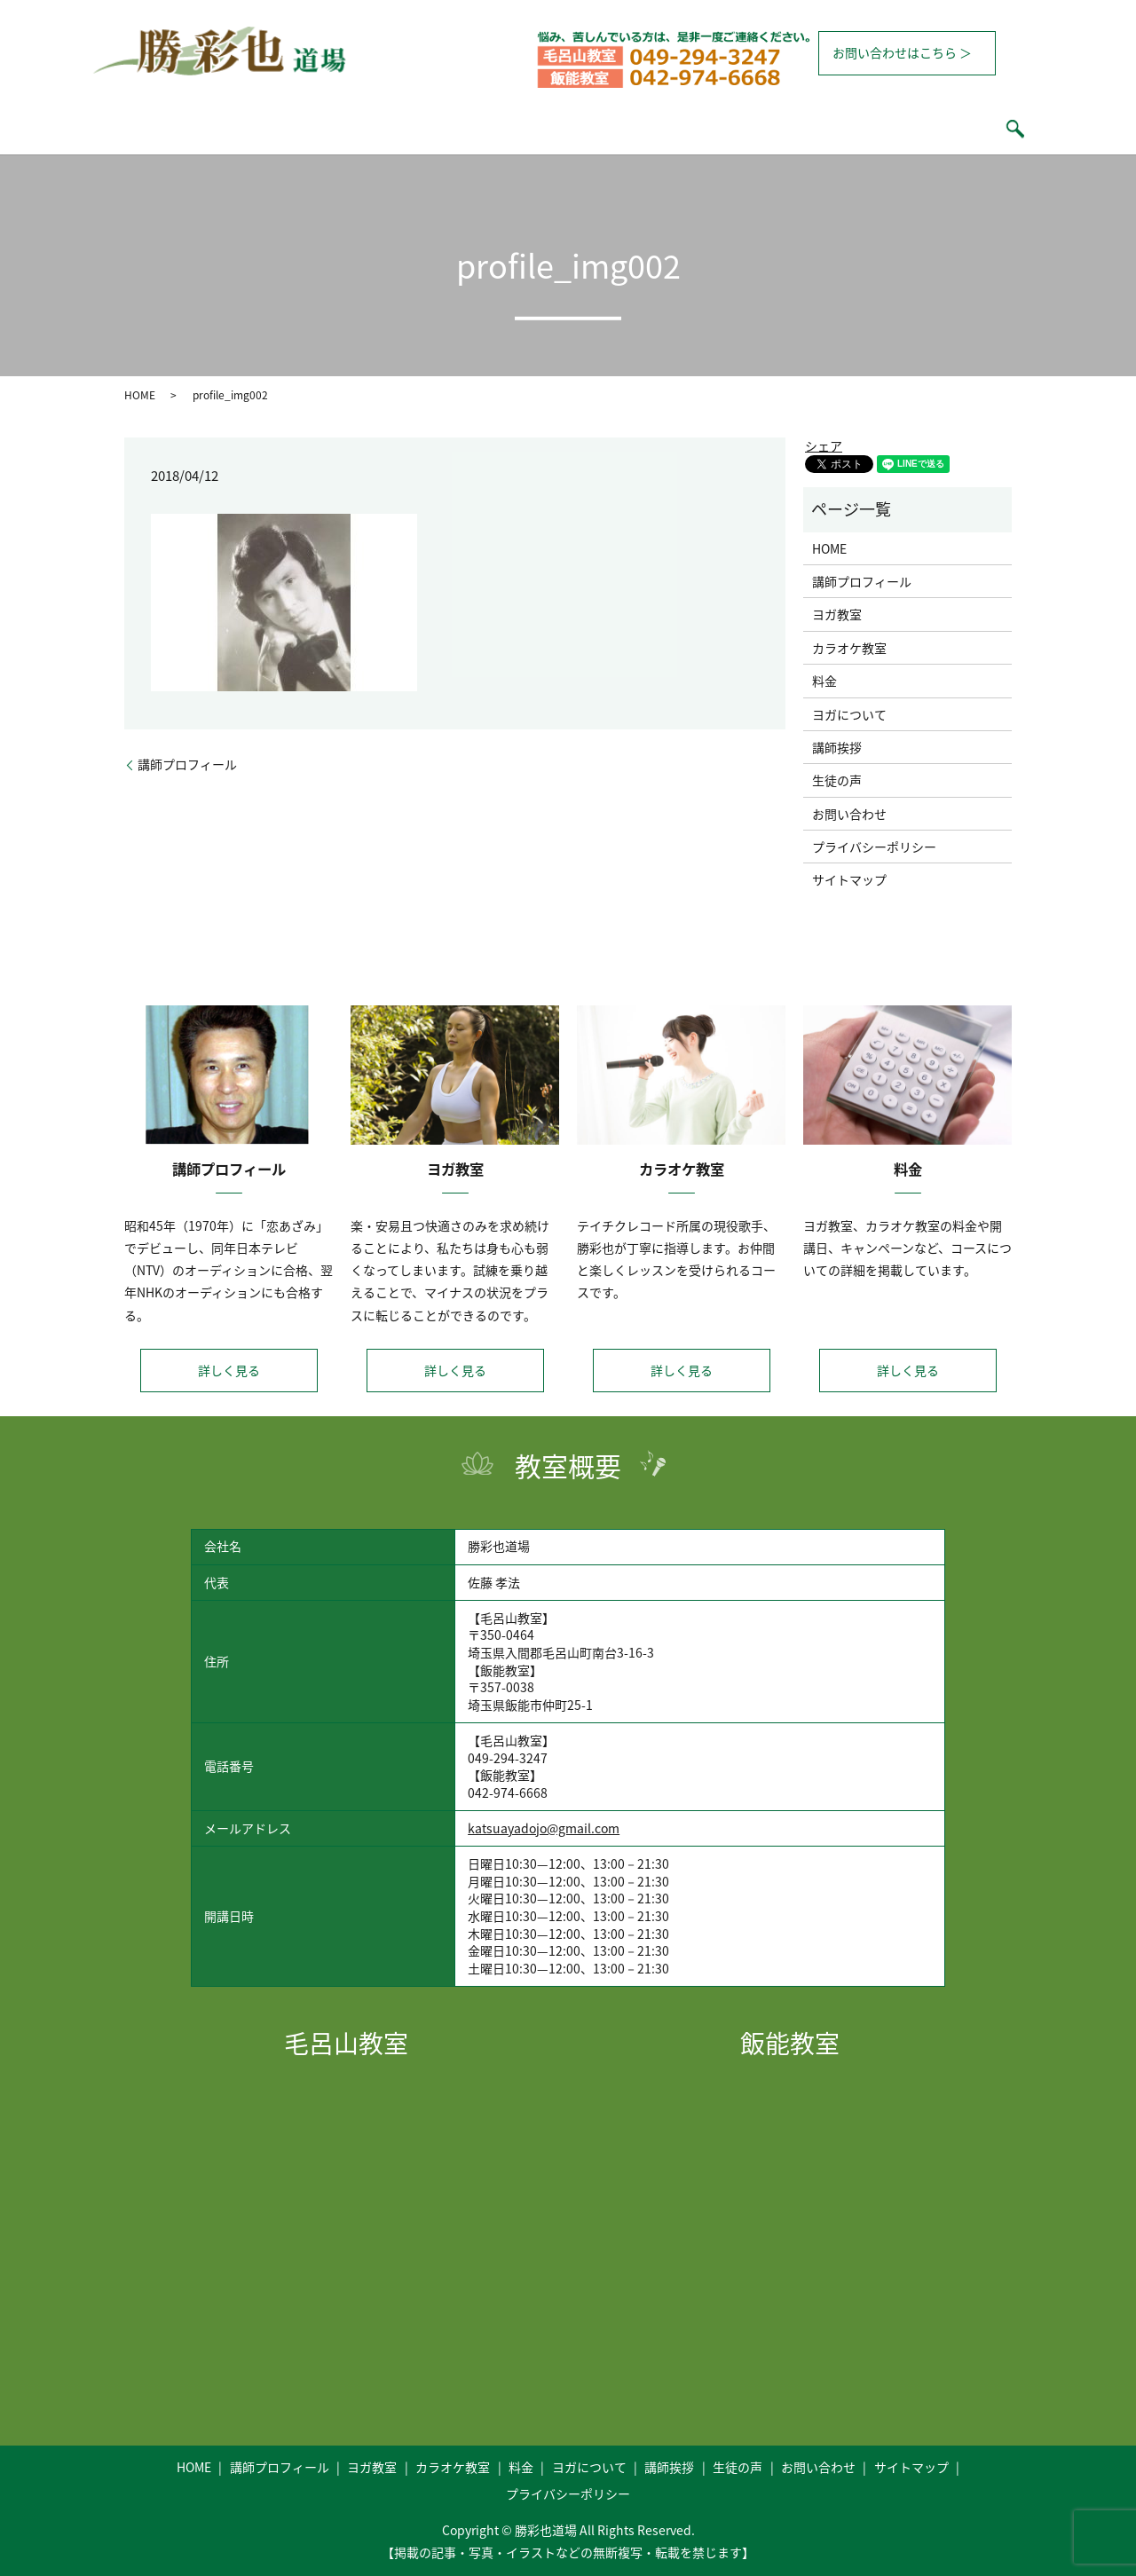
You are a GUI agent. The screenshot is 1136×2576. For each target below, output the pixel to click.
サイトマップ (849, 879)
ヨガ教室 (425, 129)
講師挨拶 (768, 129)
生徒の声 (847, 129)
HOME (224, 129)
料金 (597, 129)
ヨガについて (676, 129)
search (916, 128)
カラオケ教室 (517, 129)
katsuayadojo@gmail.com (543, 1828)
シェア (823, 445)
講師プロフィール (321, 129)
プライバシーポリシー (874, 846)
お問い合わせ (849, 814)
